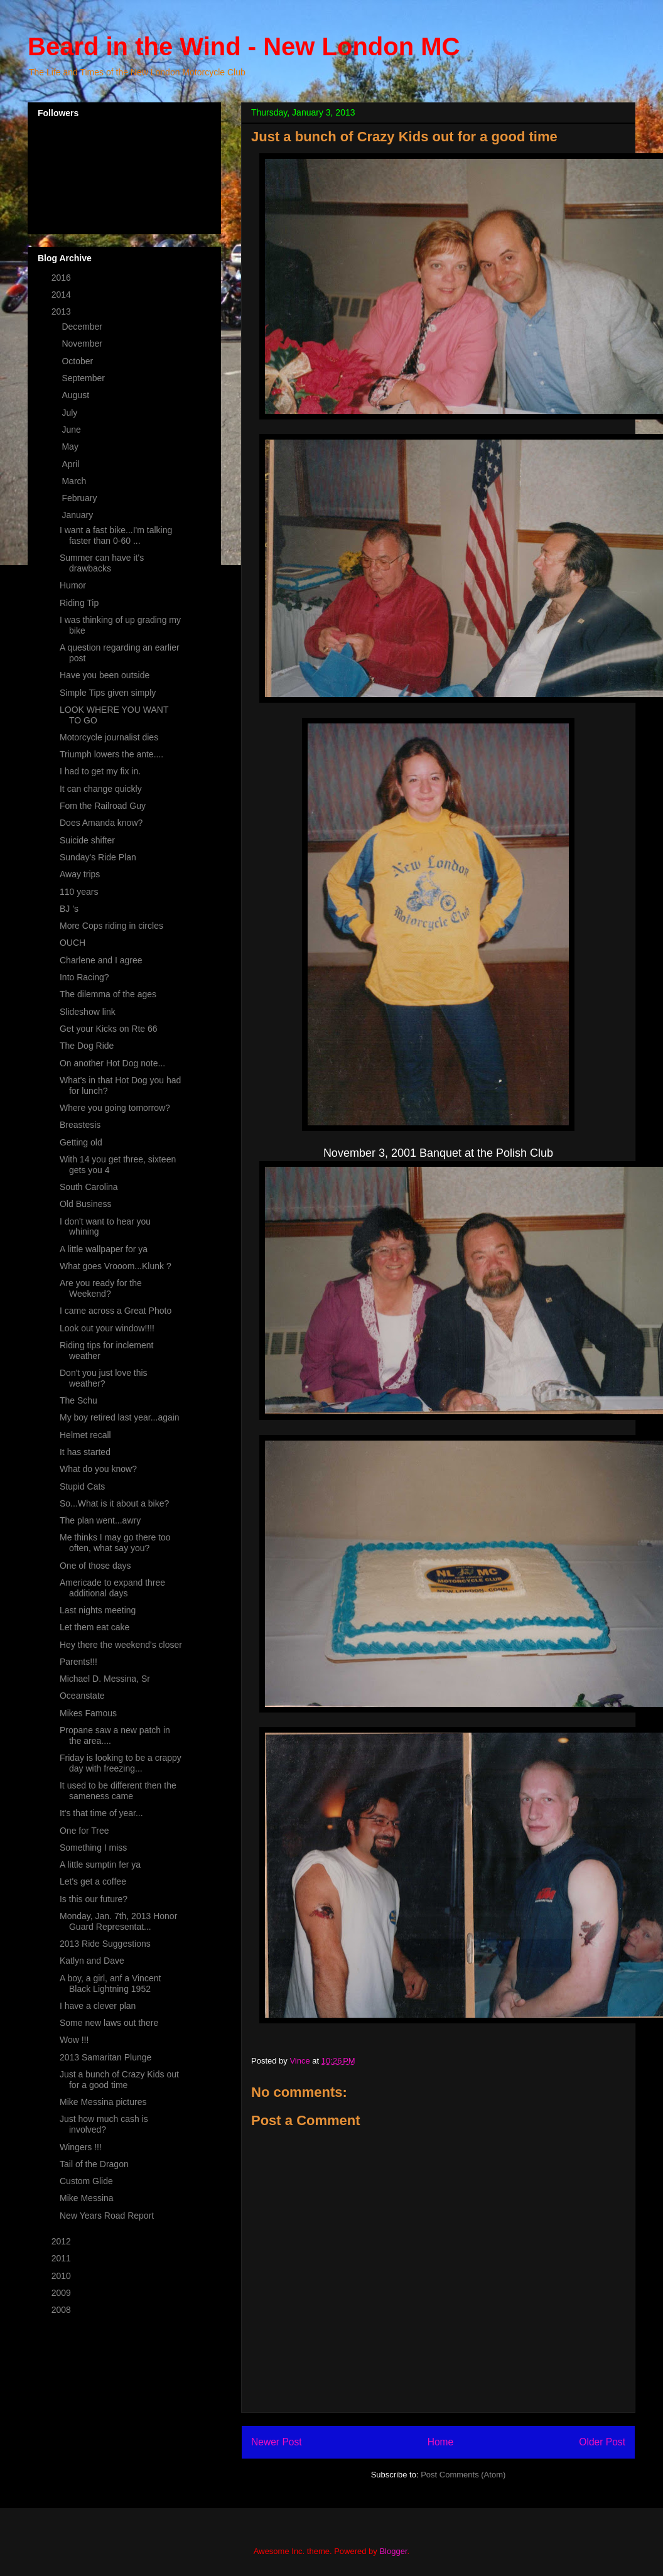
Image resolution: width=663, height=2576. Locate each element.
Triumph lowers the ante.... (111, 754)
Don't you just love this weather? (104, 1378)
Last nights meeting (98, 1610)
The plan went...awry (100, 1520)
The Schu (78, 1400)
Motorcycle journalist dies (109, 737)
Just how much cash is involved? (104, 2124)
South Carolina (89, 1187)
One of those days (95, 1566)
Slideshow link (88, 1012)
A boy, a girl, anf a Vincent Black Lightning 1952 (110, 1983)
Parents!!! (78, 1662)
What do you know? (98, 1469)
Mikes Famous (88, 1713)
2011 (62, 2258)
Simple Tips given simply (108, 693)
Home (441, 2442)
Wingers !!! (81, 2147)
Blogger (393, 2551)
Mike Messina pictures (103, 2102)
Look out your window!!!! (107, 1328)
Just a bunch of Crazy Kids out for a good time (119, 2079)
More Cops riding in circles (111, 926)
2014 (62, 295)
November (83, 343)
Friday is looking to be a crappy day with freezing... (120, 1763)
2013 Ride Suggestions (105, 1944)
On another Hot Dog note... (112, 1063)
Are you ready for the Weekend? (101, 1288)
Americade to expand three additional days (112, 1588)
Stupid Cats (82, 1486)
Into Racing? (84, 977)
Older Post (602, 2442)
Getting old (81, 1142)
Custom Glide (86, 2181)
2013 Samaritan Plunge (105, 2057)
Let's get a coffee (93, 1881)
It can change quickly (101, 789)
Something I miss (93, 1848)
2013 (62, 311)
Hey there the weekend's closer (121, 1645)
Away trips (80, 874)
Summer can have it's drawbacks (102, 563)
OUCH (72, 943)
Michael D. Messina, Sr (105, 1679)
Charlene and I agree (101, 960)
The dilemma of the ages (108, 994)
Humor (73, 585)
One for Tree (84, 1831)
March (75, 481)
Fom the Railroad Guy (103, 806)
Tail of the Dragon (94, 2164)
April (72, 464)
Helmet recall (85, 1435)
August (76, 395)
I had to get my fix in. (100, 771)
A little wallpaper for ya (104, 1249)
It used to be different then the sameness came (118, 1790)
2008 (62, 2310)
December (83, 327)
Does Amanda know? (101, 823)
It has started (85, 1452)
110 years (79, 892)
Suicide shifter (87, 840)
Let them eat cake (94, 1627)
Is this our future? (93, 1899)
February (80, 498)
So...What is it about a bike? (114, 1503)
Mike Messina (87, 2198)
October (78, 361)
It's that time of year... (101, 1813)
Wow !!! (74, 2040)
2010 (62, 2276)
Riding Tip (79, 603)
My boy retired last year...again (120, 1417)
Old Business (85, 1204)
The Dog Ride (87, 1046)
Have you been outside (104, 675)
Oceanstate (82, 1696)
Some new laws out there (109, 2023)
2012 (62, 2241)
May (71, 446)
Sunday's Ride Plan (98, 857)
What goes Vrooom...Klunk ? (115, 1266)
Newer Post (276, 2442)
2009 (62, 2293)
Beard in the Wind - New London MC (244, 46)
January (78, 515)
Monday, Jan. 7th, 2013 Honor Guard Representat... (118, 1921)
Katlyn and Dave (92, 1961)
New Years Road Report (107, 2216)
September (84, 378)
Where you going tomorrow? (115, 1108)
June (72, 430)
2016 (62, 278)
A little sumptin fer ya (100, 1864)
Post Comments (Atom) (463, 2474)
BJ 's (69, 909)
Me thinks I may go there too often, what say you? (115, 1542)
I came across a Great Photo (115, 1311)
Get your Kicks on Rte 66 (109, 1029)
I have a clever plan (98, 2006)
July (71, 413)
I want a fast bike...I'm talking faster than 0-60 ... (116, 535)
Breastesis (80, 1125)
